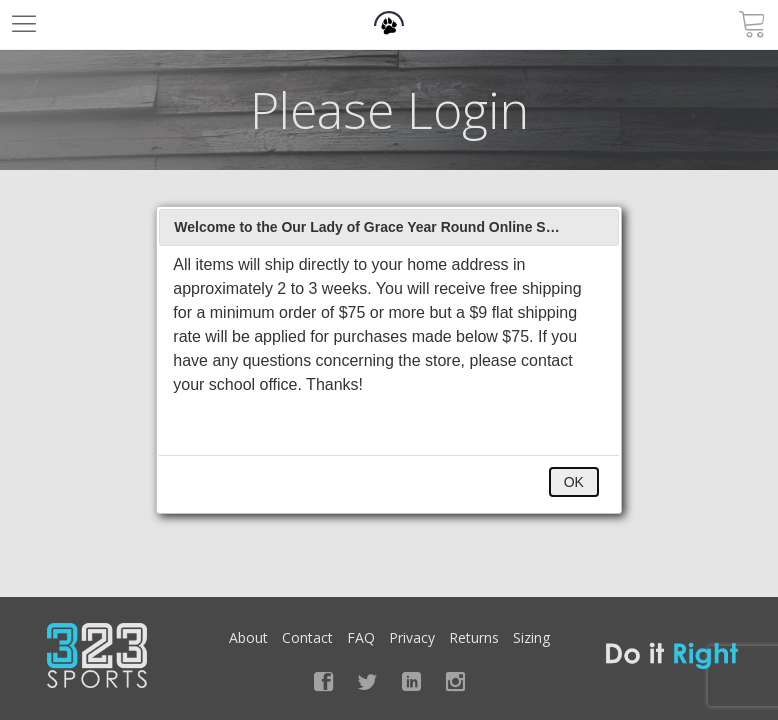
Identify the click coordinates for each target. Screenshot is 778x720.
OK (574, 482)
